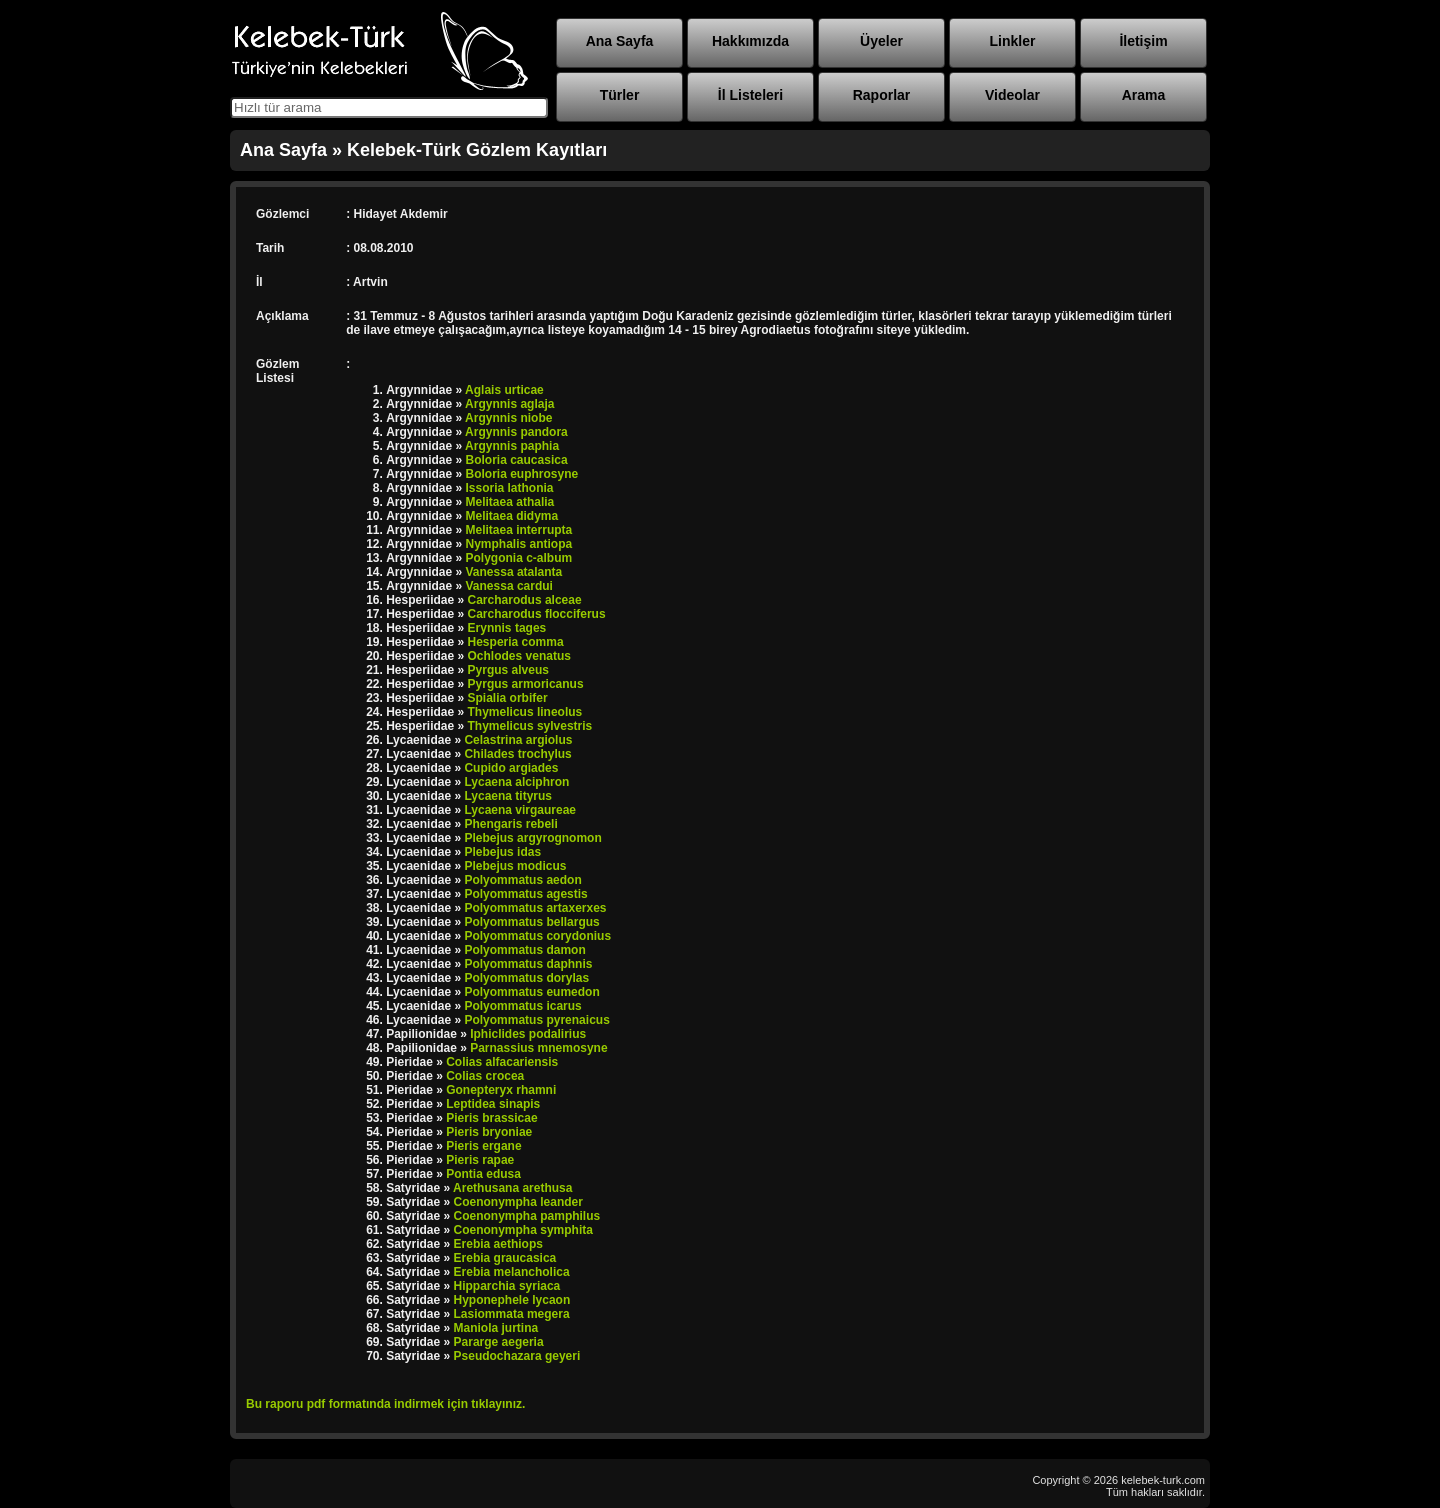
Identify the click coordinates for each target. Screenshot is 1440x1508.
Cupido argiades (511, 768)
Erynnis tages (507, 628)
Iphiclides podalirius (528, 1034)
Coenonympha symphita (523, 1230)
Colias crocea (485, 1076)
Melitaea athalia (510, 502)
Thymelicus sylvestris (530, 726)
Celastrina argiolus (518, 740)
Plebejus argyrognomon (532, 838)
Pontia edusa (483, 1174)
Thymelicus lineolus (525, 712)
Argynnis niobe (508, 418)
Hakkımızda (750, 41)
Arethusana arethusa (512, 1188)
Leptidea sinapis (493, 1104)
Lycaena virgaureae (520, 810)
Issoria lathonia (510, 488)
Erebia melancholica (512, 1272)
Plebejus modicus (515, 866)
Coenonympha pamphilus (527, 1216)
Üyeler (881, 41)
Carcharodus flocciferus (537, 614)
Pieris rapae (480, 1160)
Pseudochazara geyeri (517, 1356)
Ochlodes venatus (519, 656)
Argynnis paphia (512, 446)
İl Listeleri (750, 95)
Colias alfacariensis (502, 1062)
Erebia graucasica (505, 1258)
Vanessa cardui (509, 586)
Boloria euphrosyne (522, 474)
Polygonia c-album (519, 558)
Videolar (1012, 95)
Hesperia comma (516, 642)
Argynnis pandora (516, 432)
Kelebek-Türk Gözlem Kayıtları (477, 150)
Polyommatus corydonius (537, 936)
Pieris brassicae (491, 1118)
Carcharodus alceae (525, 600)
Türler (620, 95)
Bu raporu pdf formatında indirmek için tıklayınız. (385, 1404)
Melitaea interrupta (519, 530)
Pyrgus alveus (508, 670)
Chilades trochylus (517, 754)
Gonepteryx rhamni (501, 1090)
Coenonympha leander (518, 1202)
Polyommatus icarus (522, 1006)
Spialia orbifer (508, 698)
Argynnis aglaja (509, 404)
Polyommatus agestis (525, 894)
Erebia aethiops (498, 1244)
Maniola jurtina (496, 1328)
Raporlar (882, 95)
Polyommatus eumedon (531, 992)
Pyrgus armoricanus (526, 684)
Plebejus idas (502, 852)
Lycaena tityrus (508, 796)
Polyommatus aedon (522, 880)
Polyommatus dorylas (526, 978)
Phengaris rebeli (510, 824)
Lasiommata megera (512, 1314)
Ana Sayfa (620, 41)
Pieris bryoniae (489, 1132)
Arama (1144, 95)
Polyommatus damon (524, 950)
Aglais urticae (504, 390)
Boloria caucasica (517, 460)
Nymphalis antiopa (519, 544)
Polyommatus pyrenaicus (536, 1020)
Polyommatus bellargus (531, 922)
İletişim (1143, 41)
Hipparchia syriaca (507, 1286)
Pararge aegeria (499, 1342)
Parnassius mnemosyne (538, 1048)
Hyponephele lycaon (512, 1300)
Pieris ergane (483, 1146)
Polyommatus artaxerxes (535, 908)
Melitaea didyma (512, 516)
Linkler (1013, 41)
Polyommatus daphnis (528, 964)
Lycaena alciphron (516, 782)
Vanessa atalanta (514, 572)
